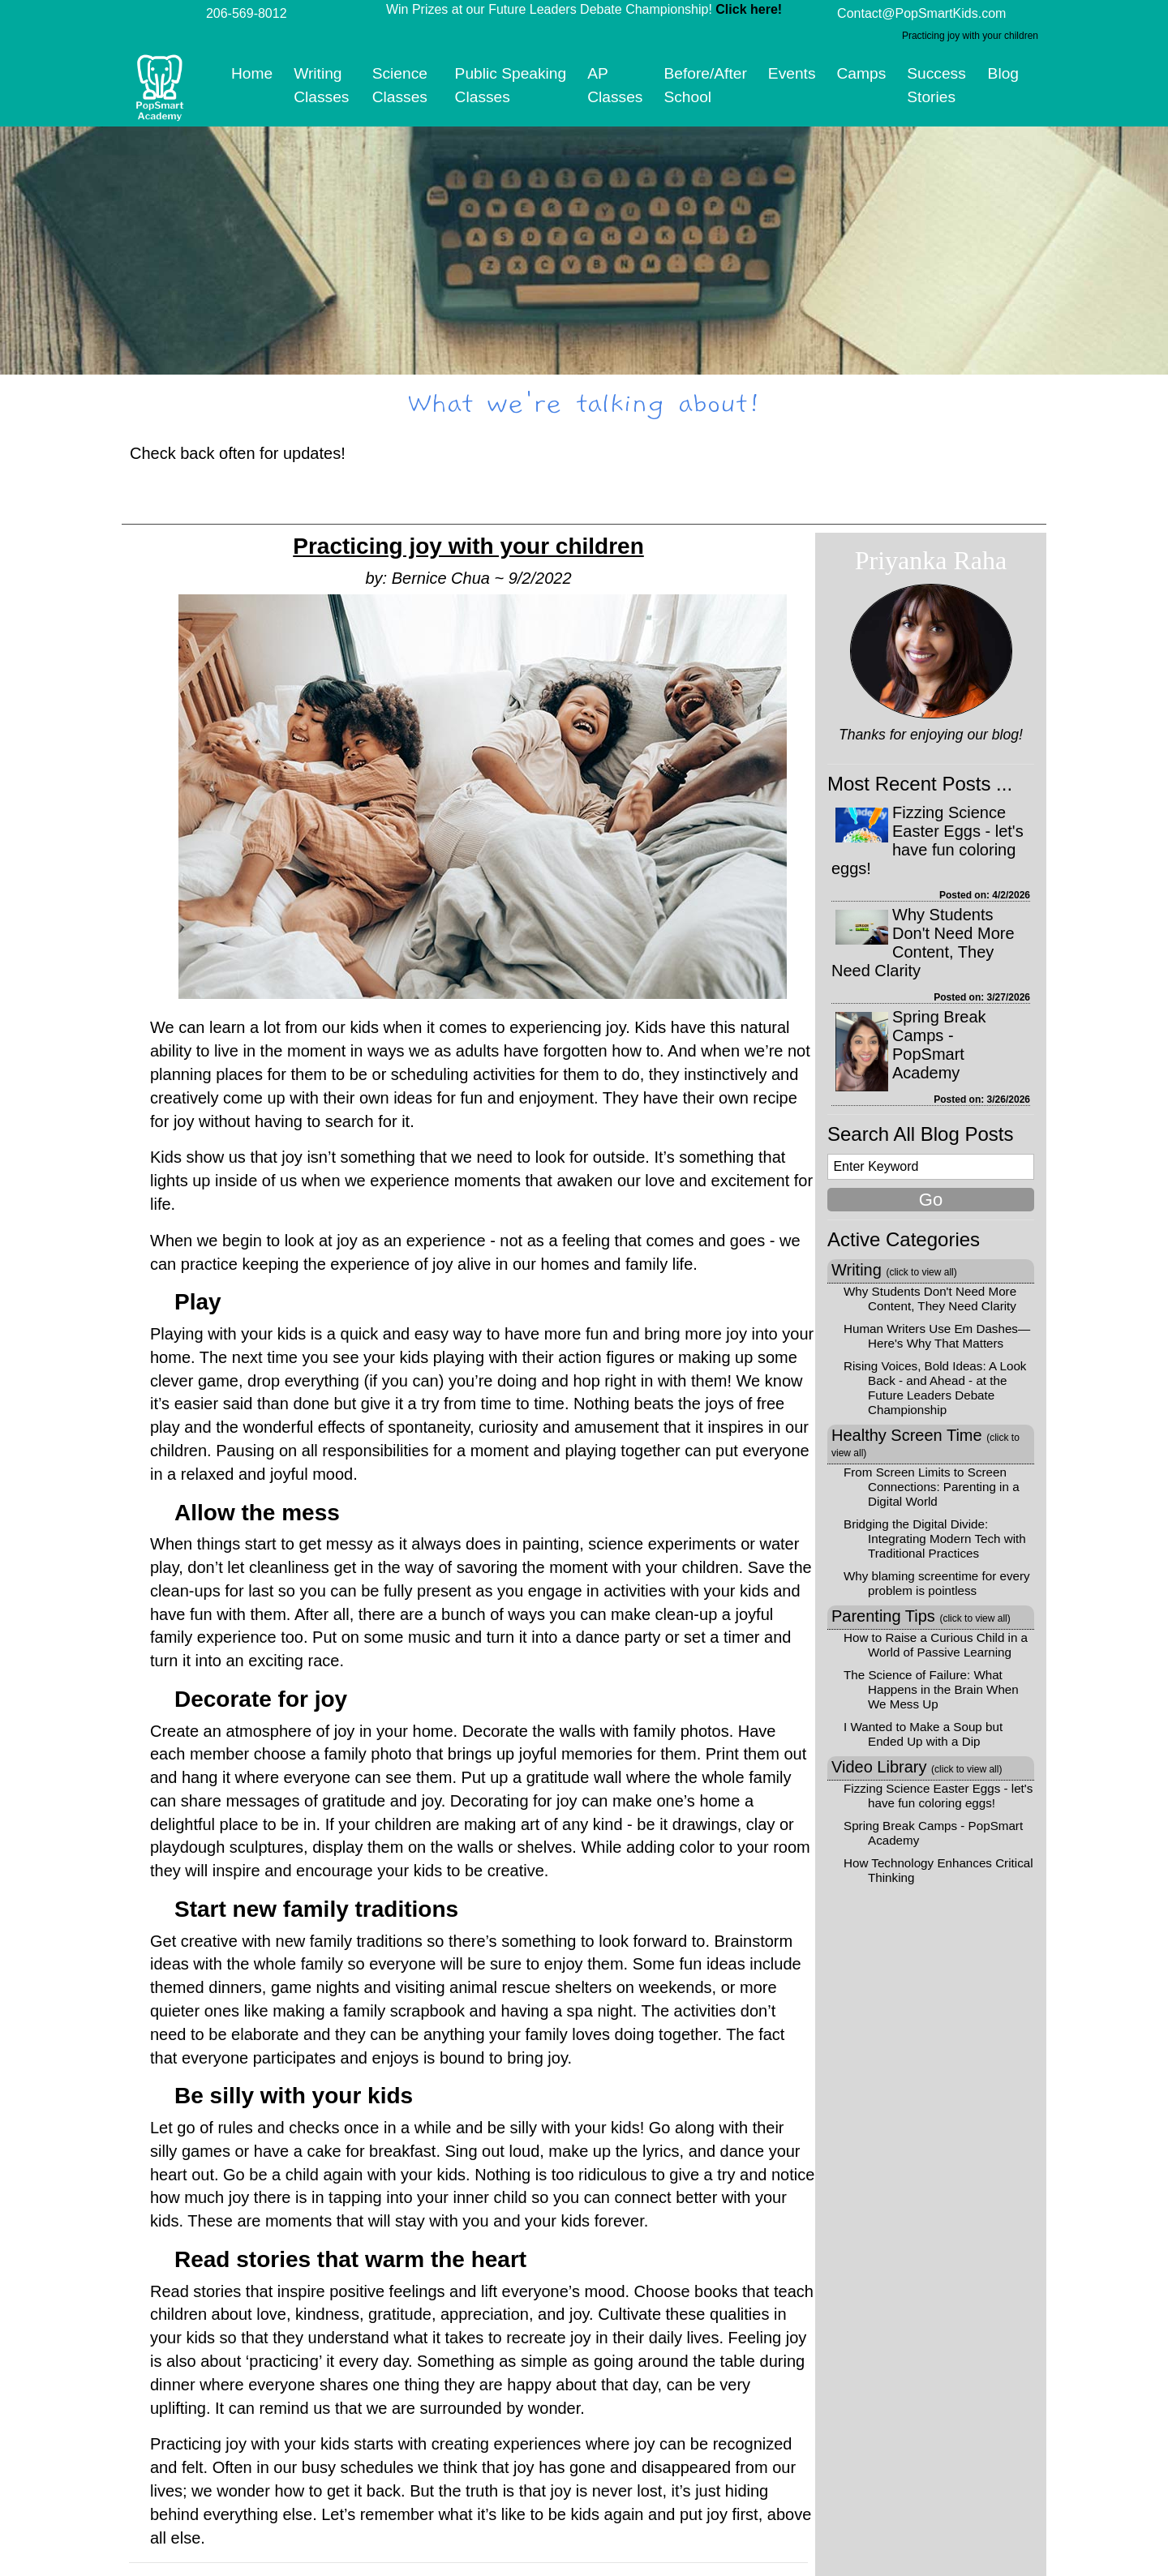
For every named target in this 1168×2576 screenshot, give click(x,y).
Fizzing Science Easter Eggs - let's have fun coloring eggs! (927, 840)
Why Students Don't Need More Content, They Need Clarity (923, 942)
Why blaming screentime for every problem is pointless (937, 1583)
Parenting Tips (921, 1616)
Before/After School (704, 85)
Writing (894, 1270)
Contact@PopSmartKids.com (921, 13)
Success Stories (936, 85)
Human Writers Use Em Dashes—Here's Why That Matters (937, 1336)
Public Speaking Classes (511, 85)
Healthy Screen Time (925, 1442)
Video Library (916, 1767)
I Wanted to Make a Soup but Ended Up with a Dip (923, 1734)
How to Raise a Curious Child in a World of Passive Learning (936, 1645)
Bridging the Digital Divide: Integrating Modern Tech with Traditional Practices (935, 1538)
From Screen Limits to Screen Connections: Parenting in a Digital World (932, 1486)
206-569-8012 (246, 13)
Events (792, 73)
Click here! (748, 9)
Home (252, 73)
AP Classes (614, 85)
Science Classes (399, 85)
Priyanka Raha (931, 560)
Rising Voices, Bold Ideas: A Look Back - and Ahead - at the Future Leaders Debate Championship (935, 1388)
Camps (862, 73)
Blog (1003, 73)
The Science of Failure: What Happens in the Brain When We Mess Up (931, 1689)
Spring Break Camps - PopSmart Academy (939, 1045)
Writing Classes (321, 85)
